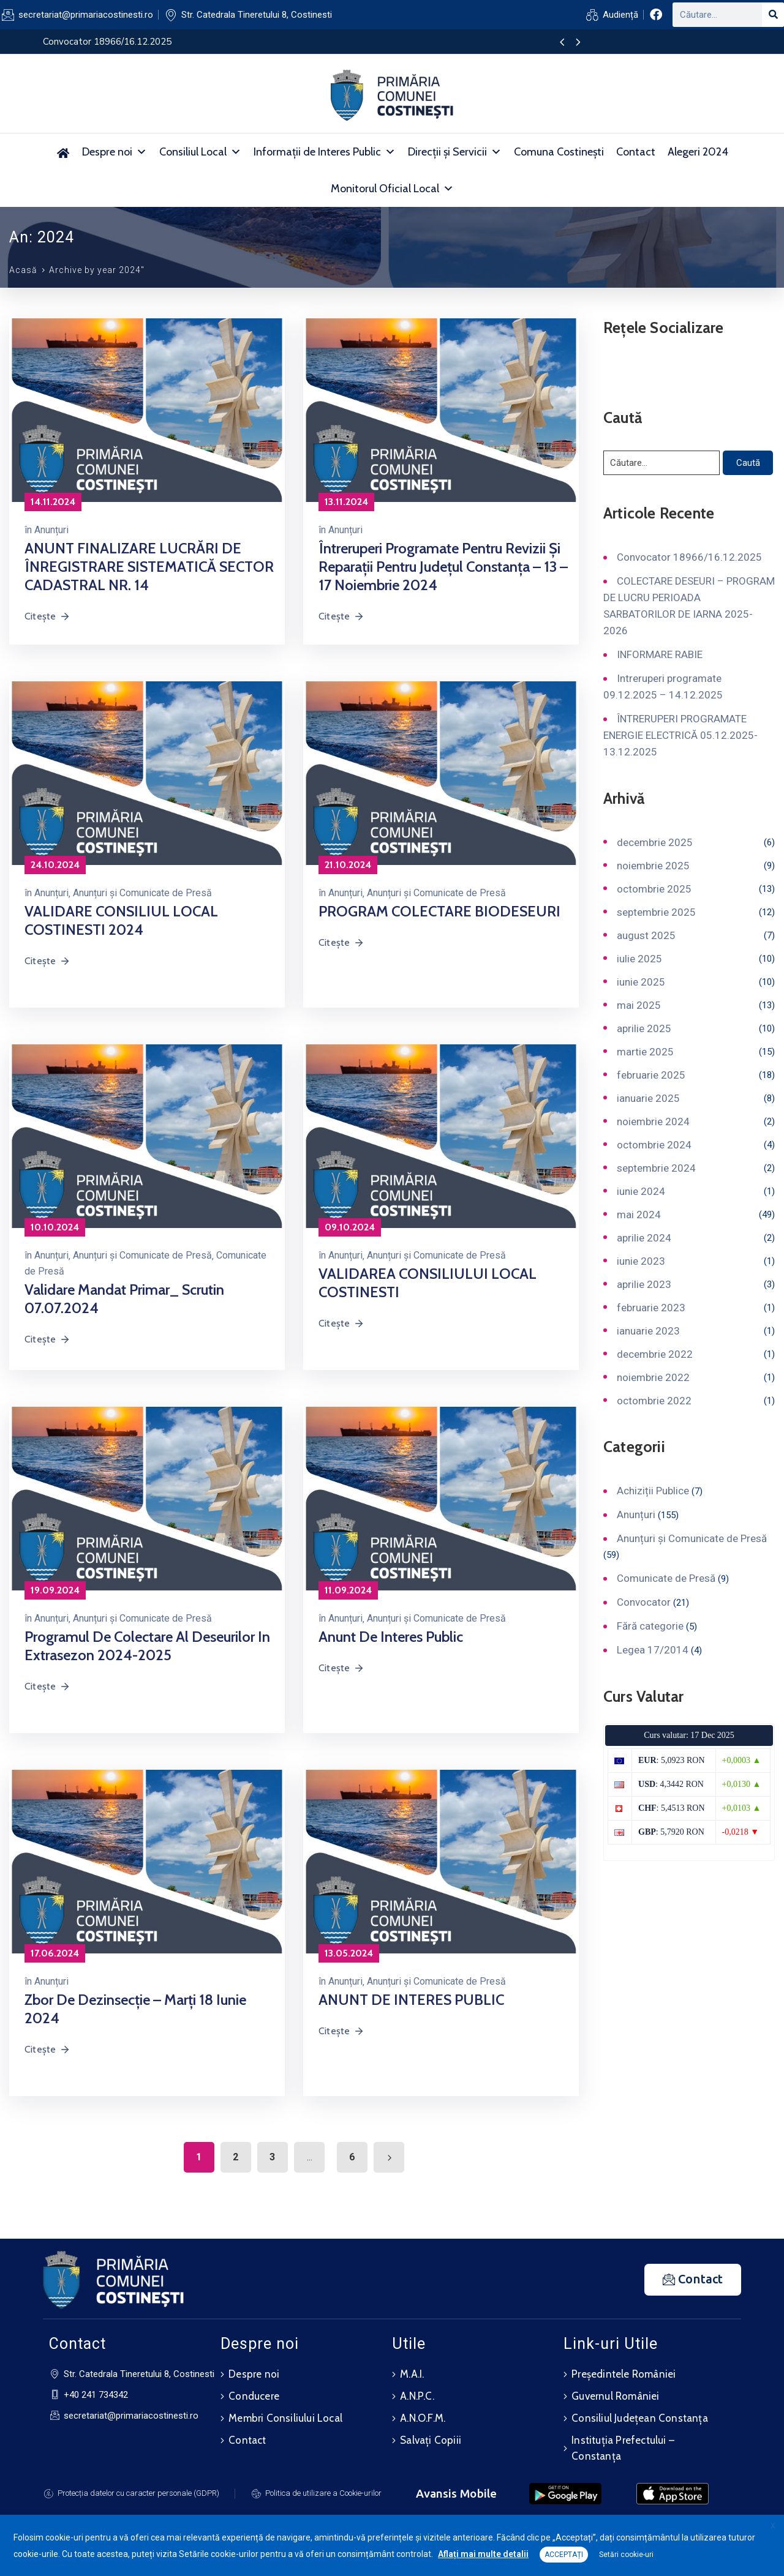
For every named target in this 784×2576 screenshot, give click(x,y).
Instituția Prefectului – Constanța (622, 2448)
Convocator (644, 1602)
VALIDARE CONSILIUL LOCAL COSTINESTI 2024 (121, 920)
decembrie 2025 (655, 842)
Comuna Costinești (559, 152)
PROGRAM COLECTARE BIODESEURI (439, 911)
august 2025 (646, 935)
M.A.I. (412, 2374)
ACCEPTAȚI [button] (564, 2554)
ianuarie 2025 (648, 1098)
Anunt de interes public (390, 1637)
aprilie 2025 (644, 1028)
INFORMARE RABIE (660, 654)
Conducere (253, 2396)
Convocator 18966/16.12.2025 (689, 557)
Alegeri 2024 (698, 152)
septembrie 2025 (656, 912)
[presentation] (562, 42)
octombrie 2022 (654, 1401)
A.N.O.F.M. (422, 2418)
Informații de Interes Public (325, 151)
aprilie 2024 (644, 1238)
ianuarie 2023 (648, 1331)
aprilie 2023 (644, 1284)
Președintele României (623, 2374)
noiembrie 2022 (653, 1377)
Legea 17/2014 (652, 1650)
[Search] (773, 14)
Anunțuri (51, 530)
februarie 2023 (651, 1307)
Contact (635, 152)
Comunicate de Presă (666, 1578)
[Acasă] (63, 151)
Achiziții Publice (653, 1491)
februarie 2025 (651, 1075)
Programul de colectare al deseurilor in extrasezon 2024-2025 (147, 1646)
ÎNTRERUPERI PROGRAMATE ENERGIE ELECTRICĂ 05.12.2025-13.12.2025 (680, 735)
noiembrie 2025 (653, 865)
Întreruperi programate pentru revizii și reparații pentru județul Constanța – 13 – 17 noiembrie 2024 (443, 566)
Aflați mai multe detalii (483, 2554)
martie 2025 (645, 1052)
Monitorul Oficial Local (392, 188)
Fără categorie (650, 1626)
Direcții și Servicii (455, 151)
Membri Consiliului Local (285, 2418)
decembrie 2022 (655, 1354)
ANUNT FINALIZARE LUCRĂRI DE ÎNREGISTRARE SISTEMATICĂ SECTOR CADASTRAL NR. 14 (149, 566)
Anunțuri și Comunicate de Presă (142, 893)
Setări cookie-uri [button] (626, 2554)
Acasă (23, 270)
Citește (47, 616)
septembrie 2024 (656, 1168)
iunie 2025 (641, 982)
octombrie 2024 (654, 1145)
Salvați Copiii (430, 2440)
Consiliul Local (200, 151)
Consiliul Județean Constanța (639, 2418)
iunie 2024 (641, 1191)
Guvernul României (615, 2396)
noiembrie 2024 (653, 1121)
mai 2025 (639, 1005)
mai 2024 (639, 1214)
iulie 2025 (639, 959)
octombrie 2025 (654, 889)
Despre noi (114, 151)
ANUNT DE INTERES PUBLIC (411, 2000)
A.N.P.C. (417, 2396)
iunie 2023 (641, 1261)
